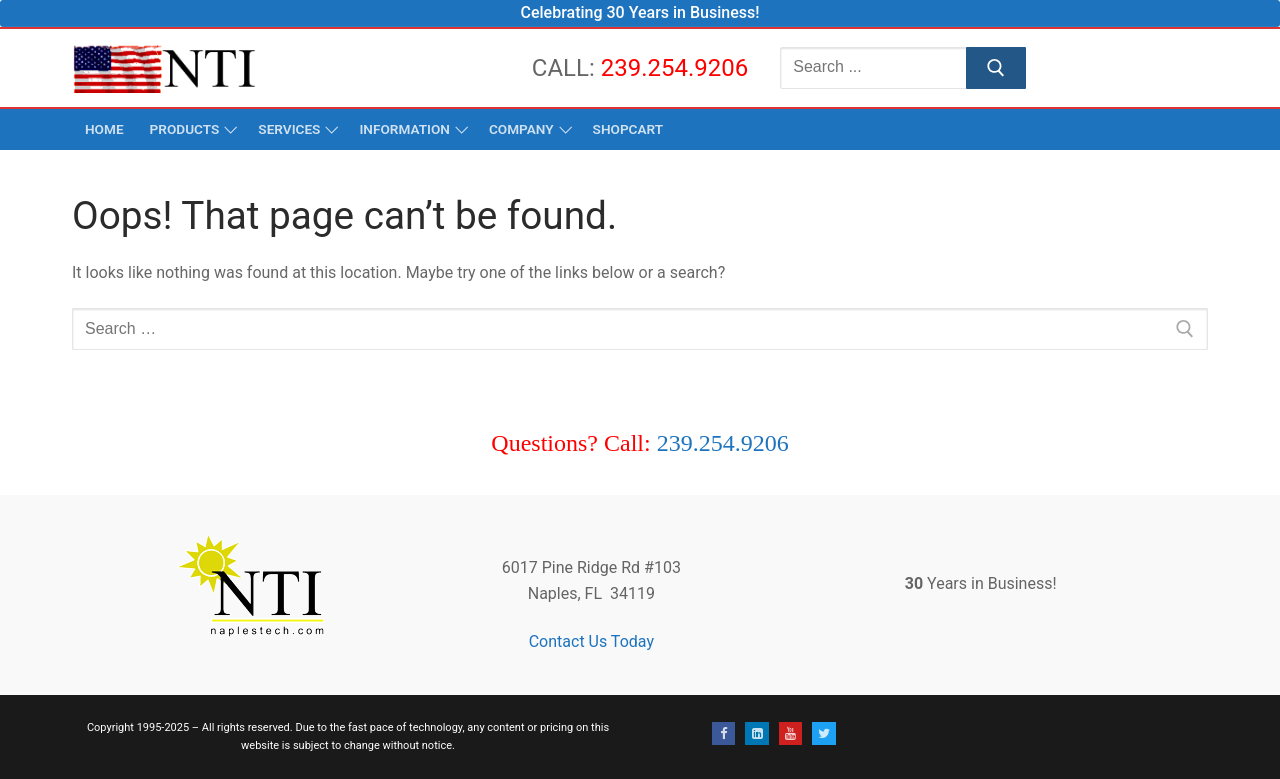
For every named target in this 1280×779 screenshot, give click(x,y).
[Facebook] (723, 733)
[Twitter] (823, 733)
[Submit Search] (996, 68)
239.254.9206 (675, 68)
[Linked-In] (756, 733)
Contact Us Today (591, 641)
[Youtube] (790, 733)
